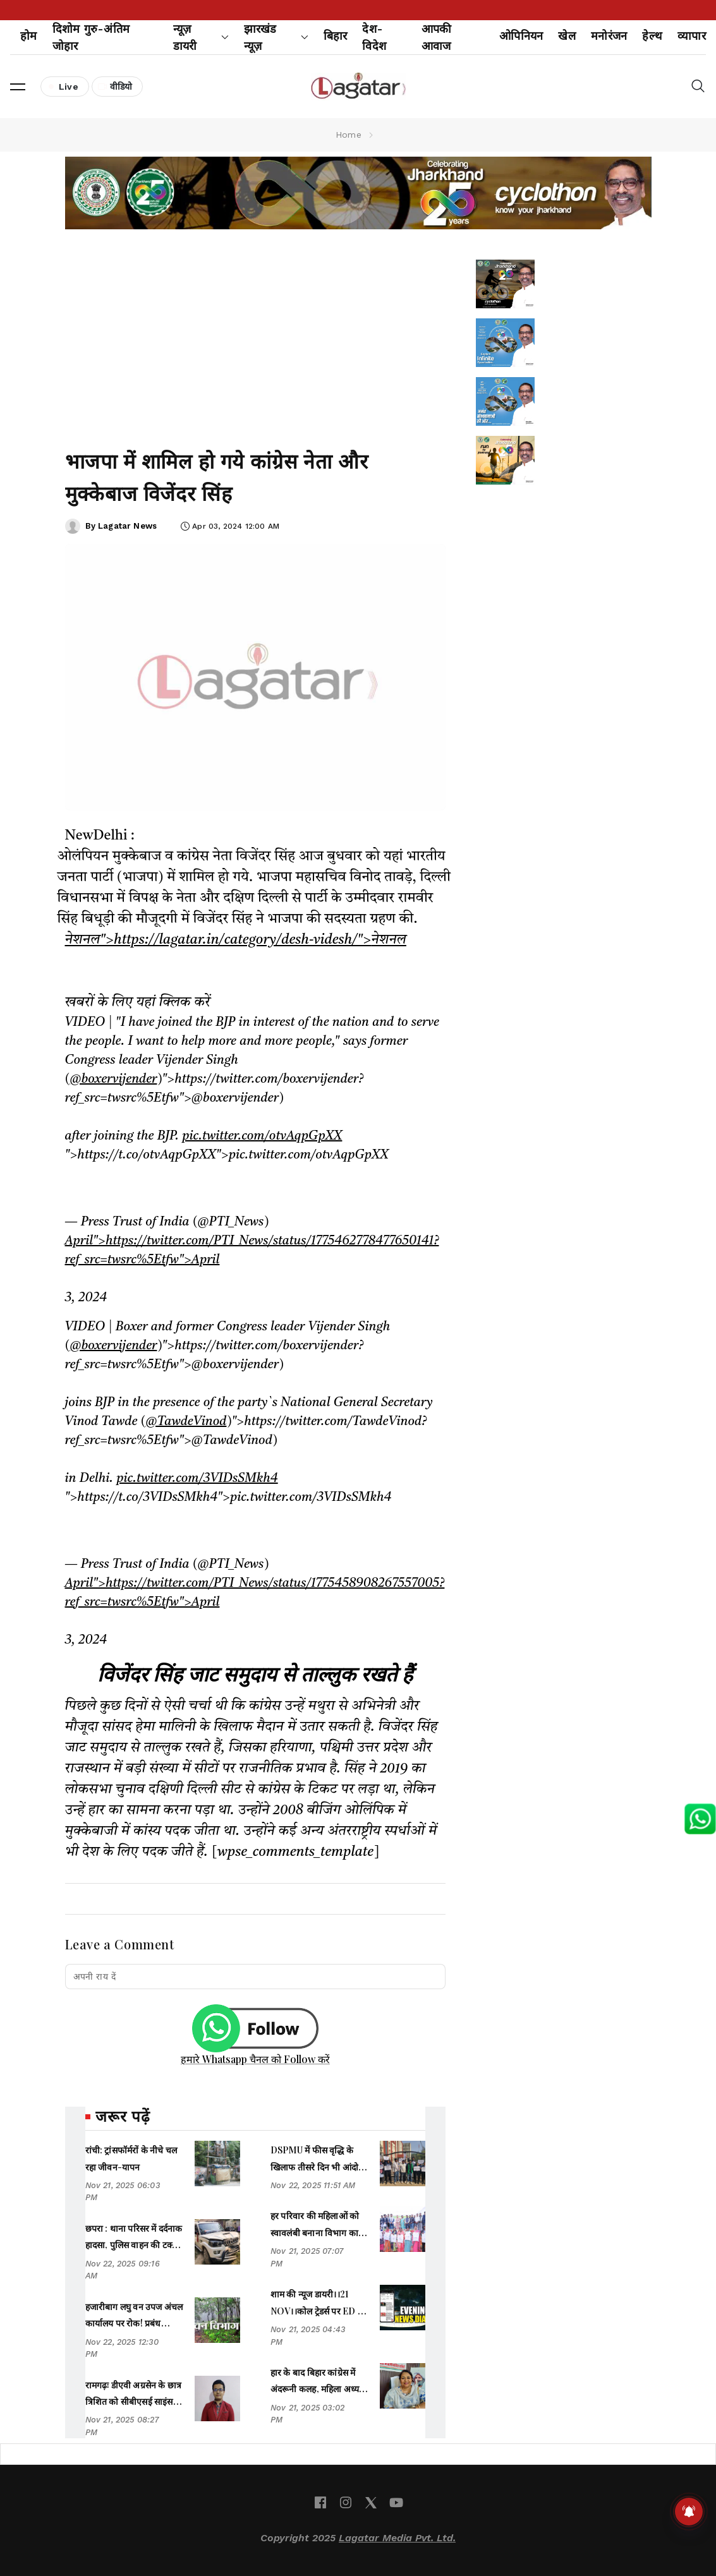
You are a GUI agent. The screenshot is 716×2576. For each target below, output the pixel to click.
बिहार (336, 35)
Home (348, 134)
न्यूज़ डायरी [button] (201, 37)
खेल (567, 35)
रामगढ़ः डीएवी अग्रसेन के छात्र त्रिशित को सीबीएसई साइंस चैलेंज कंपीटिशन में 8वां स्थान (133, 2401)
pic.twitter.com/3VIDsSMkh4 (196, 1478)
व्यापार (691, 35)
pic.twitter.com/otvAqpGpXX (262, 1136)
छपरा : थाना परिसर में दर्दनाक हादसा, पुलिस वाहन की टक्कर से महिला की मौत (134, 2245)
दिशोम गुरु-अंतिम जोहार (91, 37)
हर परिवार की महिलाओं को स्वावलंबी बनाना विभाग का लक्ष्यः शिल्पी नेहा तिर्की (314, 2232)
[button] (17, 86)
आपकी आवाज (437, 37)
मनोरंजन (609, 35)
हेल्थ (652, 35)
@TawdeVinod (185, 1422)
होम (28, 35)
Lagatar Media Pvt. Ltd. (397, 2538)
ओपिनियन (521, 35)
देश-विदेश (374, 37)
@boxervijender (113, 1079)
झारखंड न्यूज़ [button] (276, 37)
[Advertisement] (255, 334)
